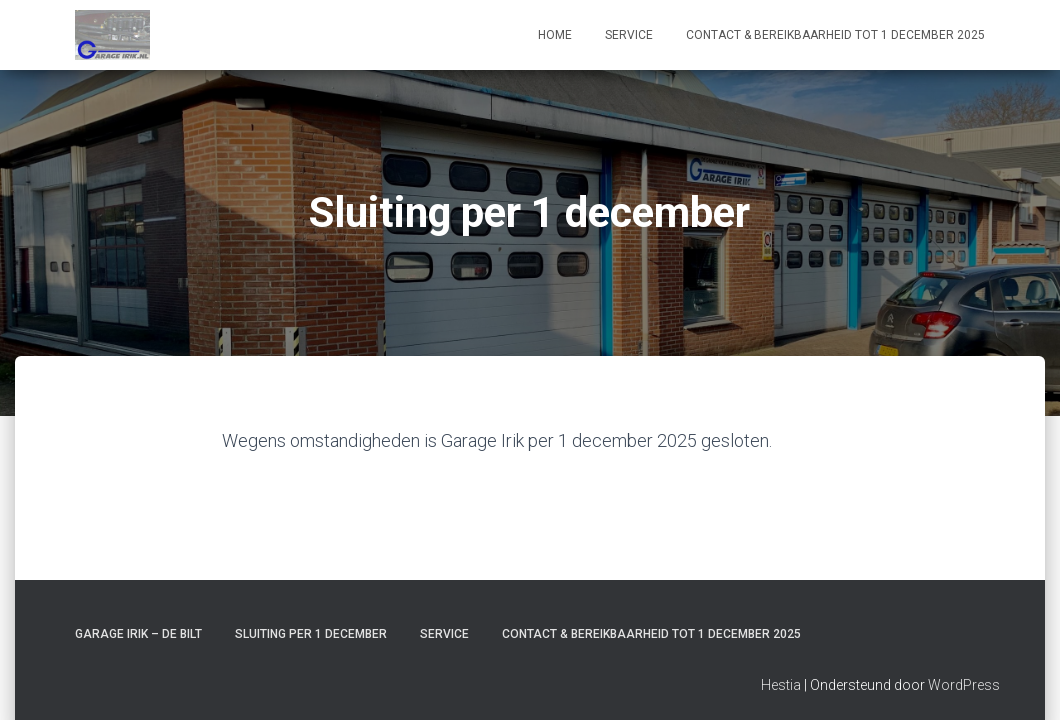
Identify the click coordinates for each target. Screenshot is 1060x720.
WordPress (964, 675)
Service (629, 35)
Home (555, 35)
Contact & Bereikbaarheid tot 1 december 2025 (835, 35)
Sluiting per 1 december (311, 624)
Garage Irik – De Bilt (138, 624)
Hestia (781, 675)
